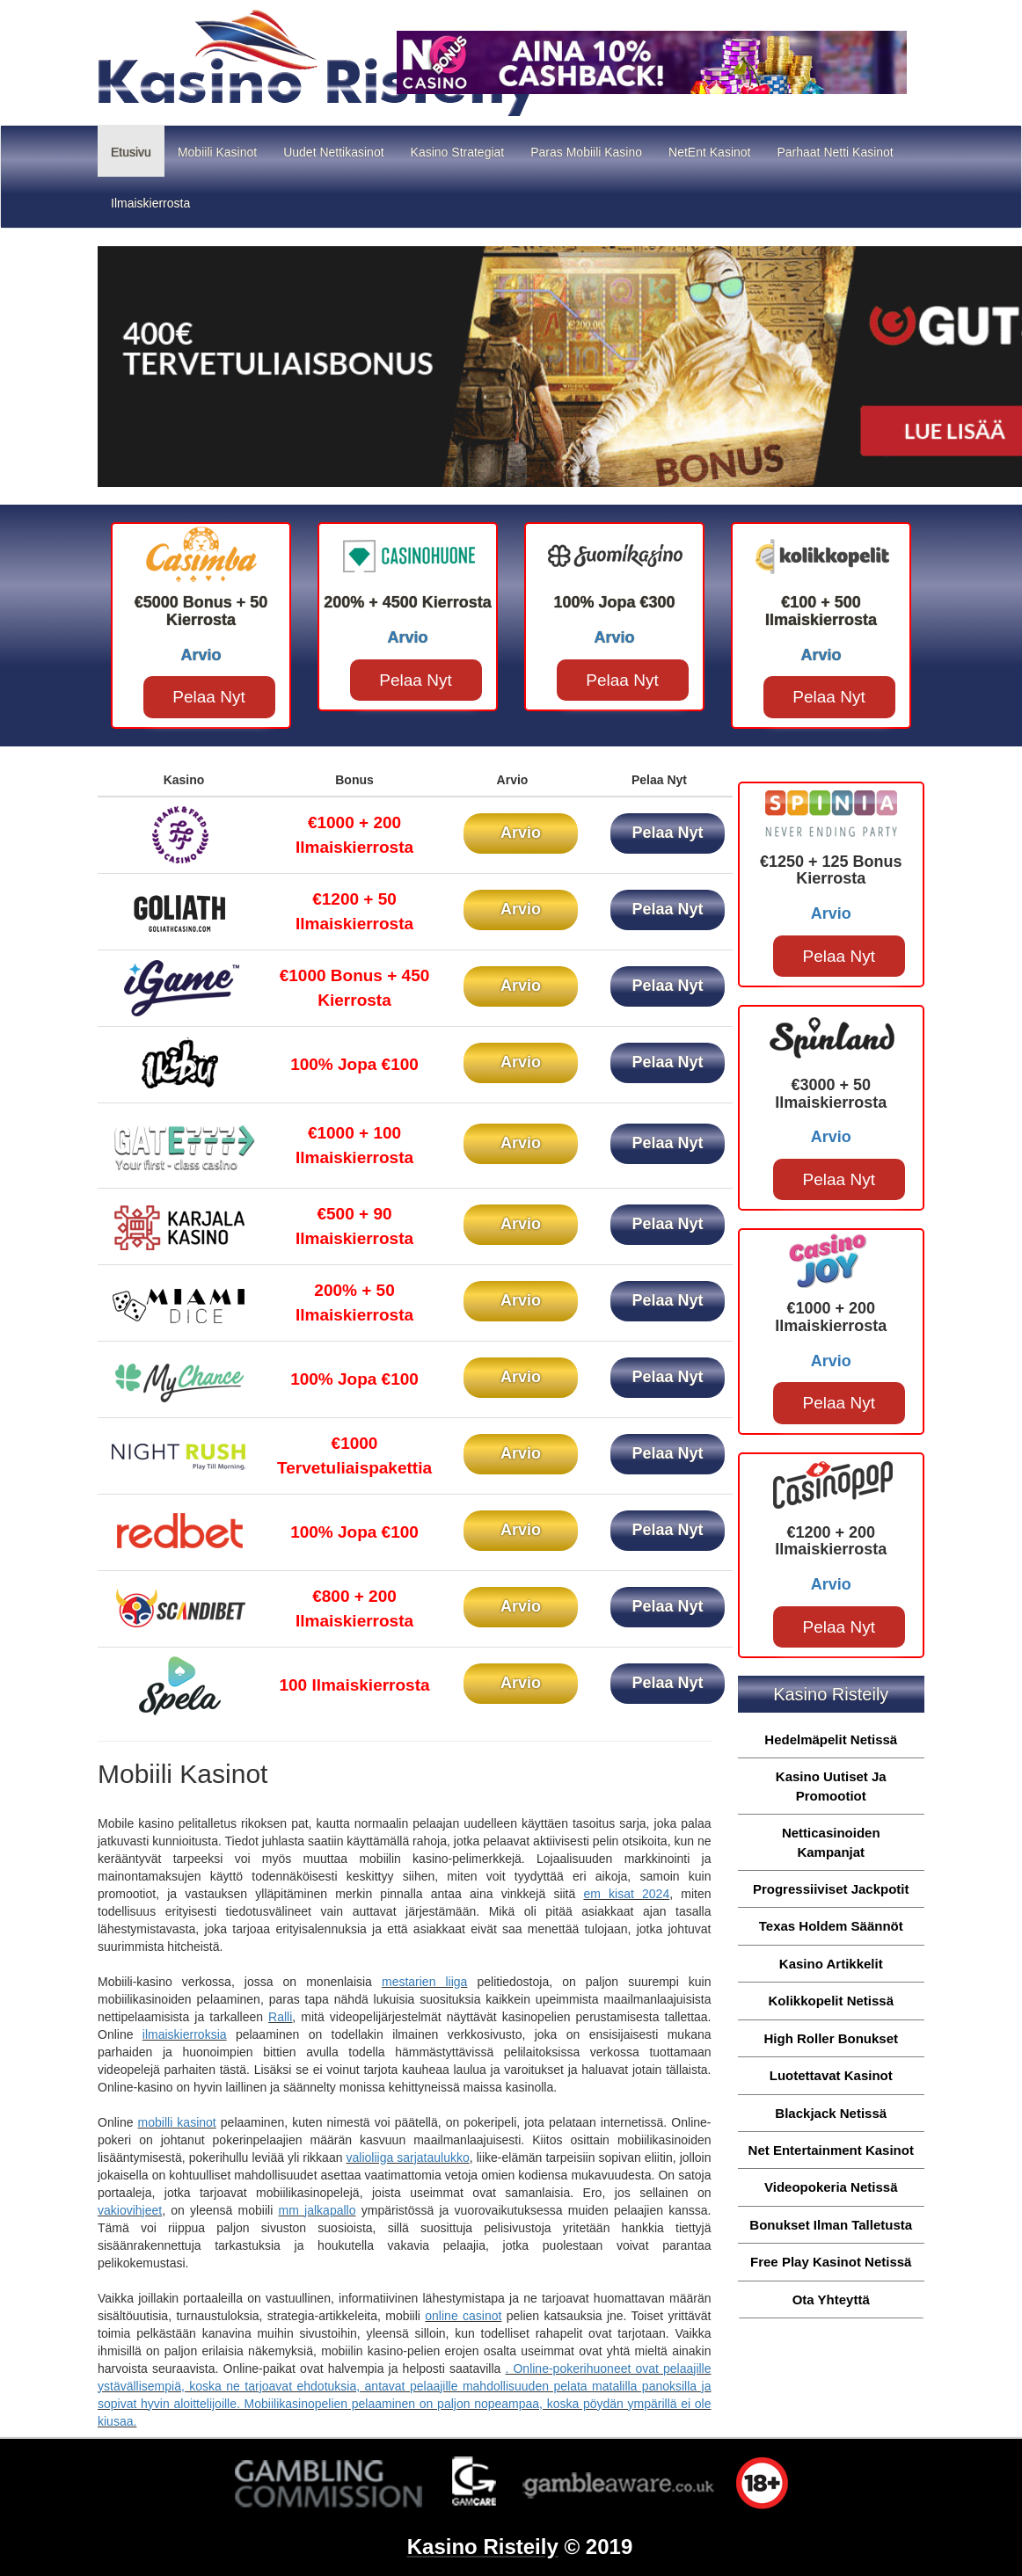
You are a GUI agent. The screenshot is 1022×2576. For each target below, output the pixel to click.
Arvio (520, 832)
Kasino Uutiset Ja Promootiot (831, 1785)
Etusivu (137, 150)
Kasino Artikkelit (831, 1963)
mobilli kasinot (177, 2122)
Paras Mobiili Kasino (586, 152)
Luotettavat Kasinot (831, 2075)
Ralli (280, 2017)
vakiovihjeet (130, 2210)
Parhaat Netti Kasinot (835, 152)
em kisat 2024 (626, 1894)
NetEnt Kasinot (709, 152)
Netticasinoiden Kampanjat (831, 1842)
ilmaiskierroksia (184, 2034)
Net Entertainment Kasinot (831, 2150)
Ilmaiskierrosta (150, 203)
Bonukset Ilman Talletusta (830, 2224)
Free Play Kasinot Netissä (830, 2261)
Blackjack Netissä (831, 2113)
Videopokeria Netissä (830, 2186)
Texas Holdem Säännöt (831, 1925)
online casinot (463, 2316)
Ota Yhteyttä (831, 2299)
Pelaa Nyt (208, 697)
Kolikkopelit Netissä (831, 2000)
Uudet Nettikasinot (333, 152)
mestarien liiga (424, 1982)
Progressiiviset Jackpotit (831, 1888)
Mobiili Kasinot (217, 152)
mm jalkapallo (317, 2210)
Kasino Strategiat (458, 152)
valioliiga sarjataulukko (408, 2157)
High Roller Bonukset (830, 2038)
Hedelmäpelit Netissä (830, 1739)
